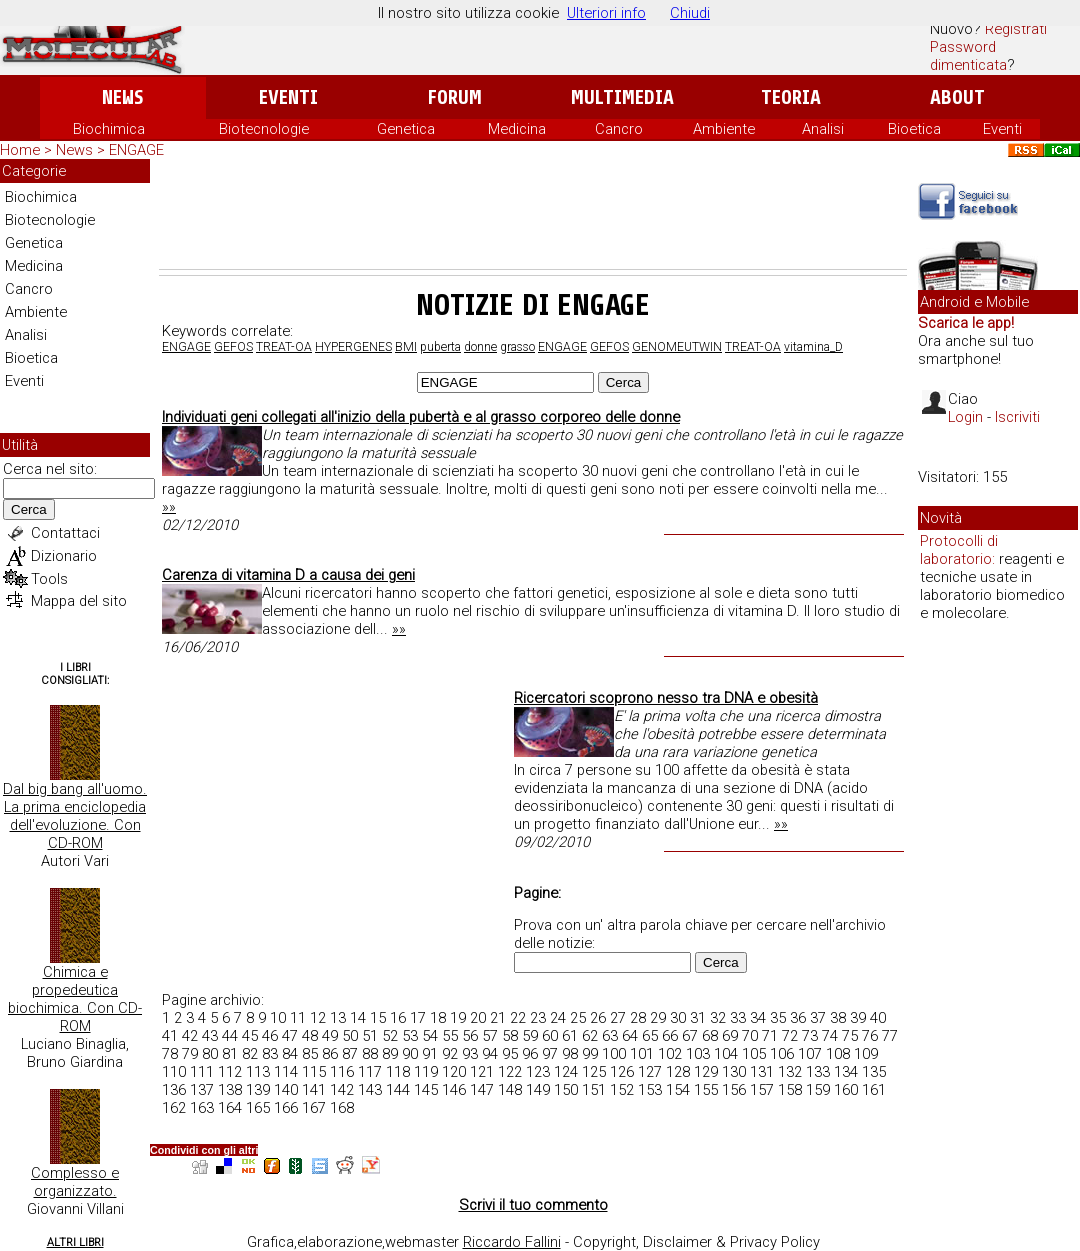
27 (618, 1018)
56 (470, 1036)
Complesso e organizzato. (75, 1182)
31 (698, 1018)
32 (718, 1018)
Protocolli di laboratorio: (959, 550)
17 (418, 1018)
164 (230, 1108)
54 (430, 1036)
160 (846, 1090)
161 (874, 1090)
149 (538, 1090)
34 (758, 1018)
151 (594, 1090)
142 (342, 1090)
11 (298, 1018)
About (957, 97)
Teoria (791, 97)
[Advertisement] (533, 214)
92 (450, 1054)
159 (818, 1090)
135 (874, 1072)
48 (310, 1036)
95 (510, 1054)
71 (770, 1036)
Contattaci (65, 533)
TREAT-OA (284, 347)
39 (858, 1018)
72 (790, 1036)
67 (690, 1036)
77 (890, 1036)
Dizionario (64, 556)
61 (570, 1036)
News (122, 97)
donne (480, 347)
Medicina (517, 129)
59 (530, 1036)
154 (678, 1090)
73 (810, 1036)
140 (286, 1090)
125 (594, 1072)
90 (410, 1054)
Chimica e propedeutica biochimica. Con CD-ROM (75, 999)
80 (210, 1054)
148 (510, 1090)
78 (170, 1054)
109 (866, 1054)
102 (670, 1054)
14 (358, 1018)
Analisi (823, 129)
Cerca (29, 509)
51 (370, 1036)
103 (698, 1054)
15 (378, 1018)
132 (790, 1072)
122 (510, 1072)
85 (310, 1054)
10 (278, 1018)
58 (510, 1036)
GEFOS (233, 347)
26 (598, 1018)
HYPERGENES (353, 347)
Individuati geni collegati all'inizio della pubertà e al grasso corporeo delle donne (421, 417)
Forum (454, 97)
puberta (440, 347)
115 (314, 1072)
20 (478, 1018)
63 (610, 1036)
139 (258, 1090)
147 (482, 1090)
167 (314, 1108)
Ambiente (724, 129)
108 (838, 1054)
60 (550, 1036)
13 (338, 1018)
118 (398, 1072)
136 (174, 1090)
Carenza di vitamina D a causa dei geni (288, 575)
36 (798, 1018)
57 (490, 1036)
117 (370, 1072)
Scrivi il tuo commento (533, 1205)
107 (810, 1054)
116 (342, 1072)
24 (558, 1018)
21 (498, 1018)
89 (390, 1054)
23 (538, 1018)
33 (738, 1018)
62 (590, 1036)
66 (670, 1036)
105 (754, 1054)
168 (342, 1108)
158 (790, 1090)
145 (426, 1090)
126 (622, 1072)
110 (174, 1072)
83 (270, 1054)
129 (706, 1072)
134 (846, 1072)
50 (350, 1036)
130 (734, 1072)
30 (678, 1018)
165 (258, 1108)
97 (550, 1054)
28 (638, 1018)
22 (518, 1018)
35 (778, 1018)
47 (290, 1036)
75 (850, 1036)
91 (430, 1054)
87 (350, 1054)
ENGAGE (186, 347)
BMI (406, 347)
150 (566, 1090)
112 (230, 1072)
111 (202, 1072)
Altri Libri (75, 1242)
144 (398, 1090)
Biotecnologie (264, 129)
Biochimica (109, 129)
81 (230, 1054)
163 (202, 1108)
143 (370, 1090)
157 (762, 1090)
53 (410, 1036)
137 (202, 1090)
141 (314, 1090)
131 (762, 1072)
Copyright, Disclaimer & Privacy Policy (696, 1242)
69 (730, 1036)
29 (658, 1018)
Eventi (288, 97)
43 (210, 1036)
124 (566, 1072)
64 (630, 1036)
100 (614, 1054)
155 (706, 1090)
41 (170, 1036)
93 (470, 1054)
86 (330, 1054)
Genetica (406, 129)
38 (838, 1018)
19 (458, 1018)
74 (830, 1036)
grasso (517, 347)
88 (370, 1054)
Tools (49, 579)
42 (190, 1036)
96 (530, 1054)
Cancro (619, 129)
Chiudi (690, 13)
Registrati (1016, 29)
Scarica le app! (966, 323)
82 (250, 1054)
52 (390, 1036)
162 (174, 1108)
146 (454, 1090)
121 (482, 1072)
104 (726, 1054)
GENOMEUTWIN (677, 347)
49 (330, 1036)
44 (230, 1036)
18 (438, 1018)
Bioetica (914, 129)
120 (454, 1072)
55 (450, 1036)
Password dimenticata (968, 56)
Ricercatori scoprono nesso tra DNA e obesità (666, 698)
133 (818, 1072)
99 (590, 1054)
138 (230, 1090)
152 (622, 1090)
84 (290, 1054)
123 (538, 1072)
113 (258, 1072)
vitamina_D (813, 347)
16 (398, 1018)
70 (750, 1036)
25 (578, 1018)
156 (734, 1090)
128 (678, 1072)
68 (710, 1036)
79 (190, 1054)
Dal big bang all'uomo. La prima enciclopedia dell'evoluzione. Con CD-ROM (75, 816)
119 (426, 1072)
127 (650, 1072)
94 (490, 1054)
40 (878, 1018)
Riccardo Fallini (512, 1242)
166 (286, 1108)
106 (782, 1054)
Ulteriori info (606, 13)
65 (650, 1036)
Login (965, 417)
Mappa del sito (79, 601)
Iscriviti (1017, 417)
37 (818, 1018)
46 (270, 1036)
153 (650, 1090)
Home (20, 150)
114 (286, 1072)
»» (169, 507)
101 (642, 1054)
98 (570, 1054)
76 (870, 1036)
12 (318, 1018)
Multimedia (622, 97)
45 (250, 1036)
